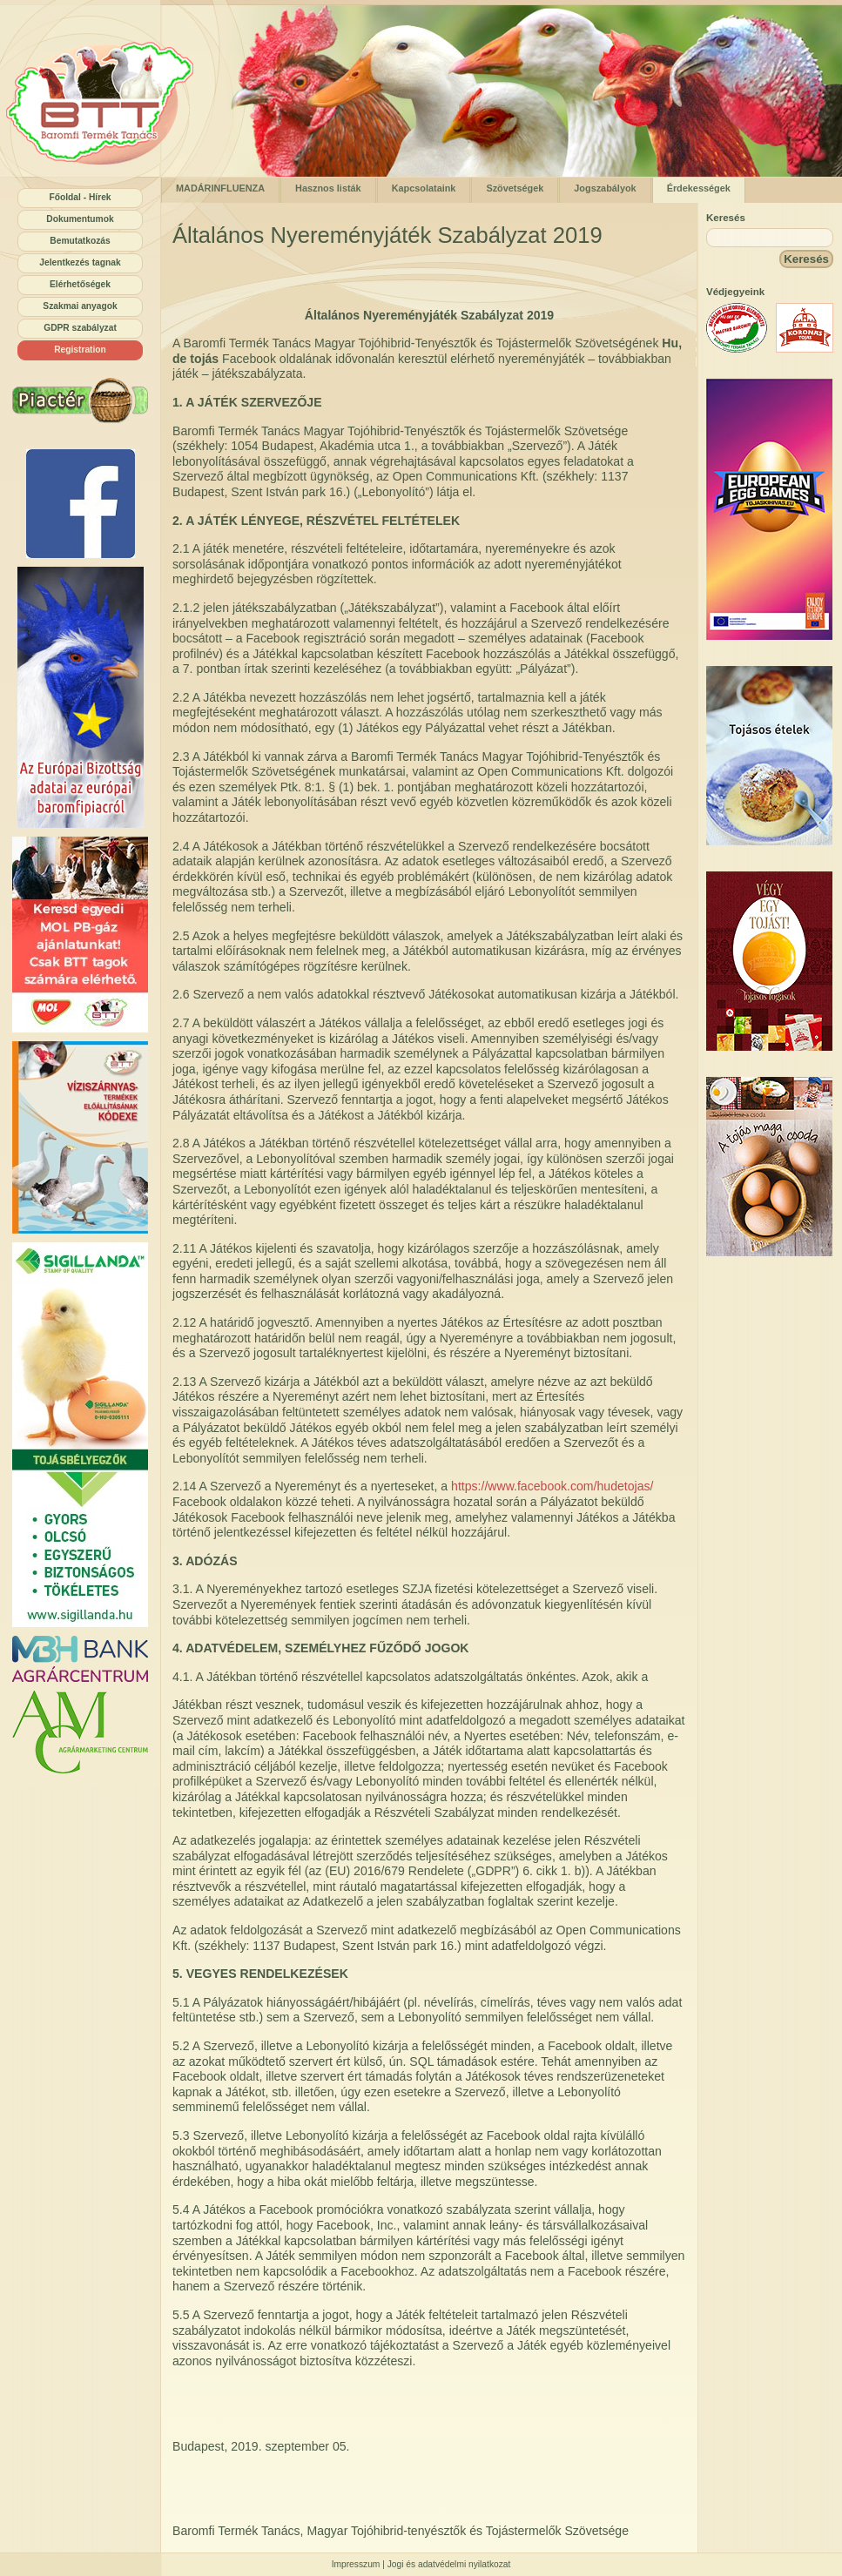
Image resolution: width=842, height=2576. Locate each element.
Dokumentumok (79, 219)
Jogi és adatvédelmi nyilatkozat (449, 2564)
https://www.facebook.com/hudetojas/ (552, 1486)
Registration (80, 349)
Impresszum (356, 2564)
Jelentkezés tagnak (79, 262)
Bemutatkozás (80, 240)
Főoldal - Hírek (80, 197)
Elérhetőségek (80, 284)
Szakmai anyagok (80, 306)
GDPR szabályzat (80, 328)
